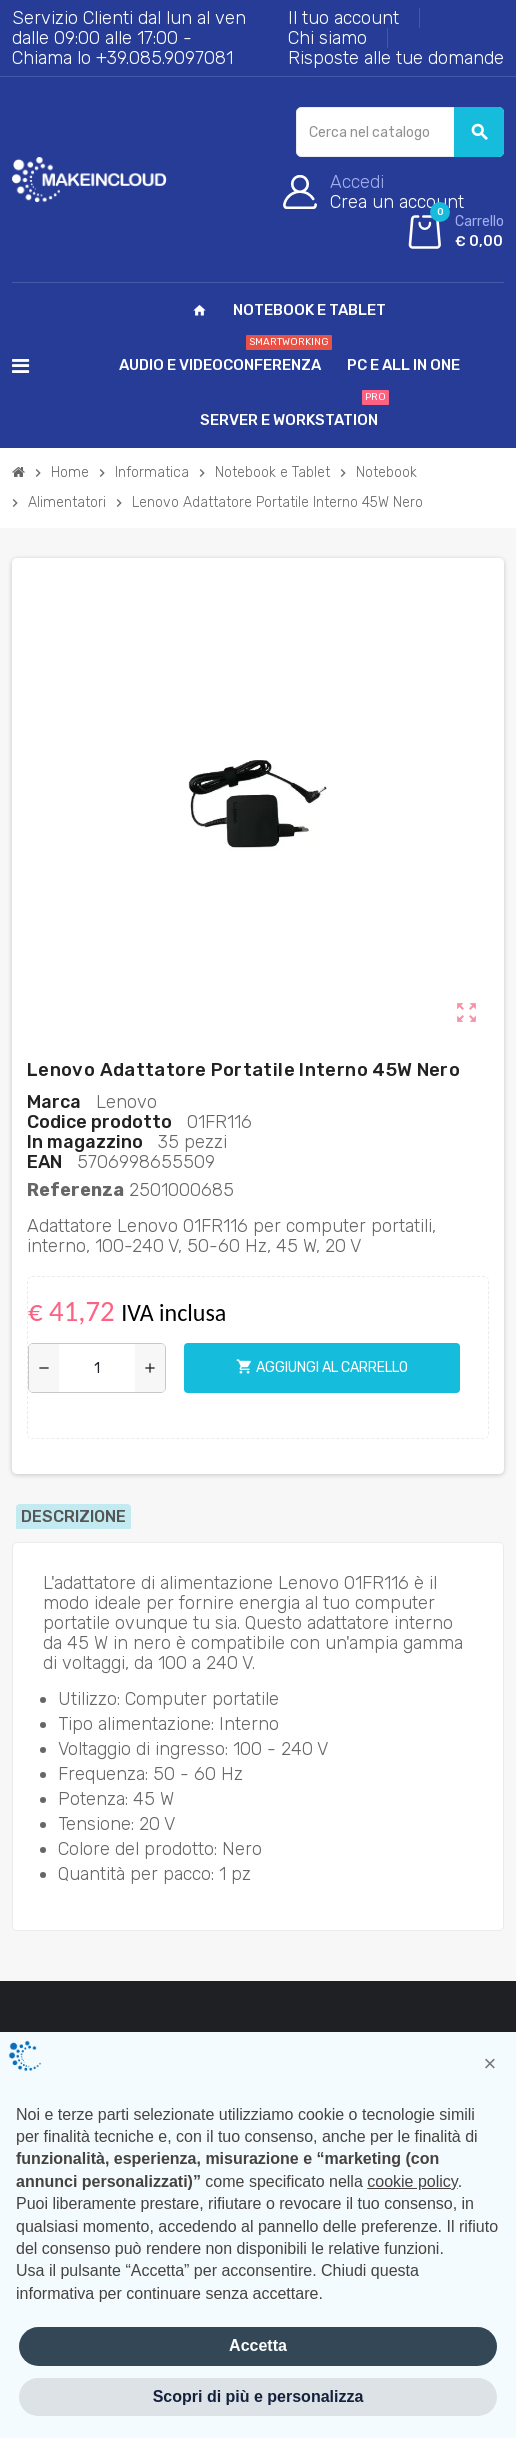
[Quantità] (97, 1368)
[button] (490, 2064)
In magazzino (85, 1142)
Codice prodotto (99, 1122)
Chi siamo (327, 38)
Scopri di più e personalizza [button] (258, 2396)
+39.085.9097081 (164, 58)
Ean (44, 1162)
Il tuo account (343, 18)
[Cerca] (400, 132)
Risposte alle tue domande (396, 58)
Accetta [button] (258, 2345)
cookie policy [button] (412, 2181)
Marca (54, 1102)
